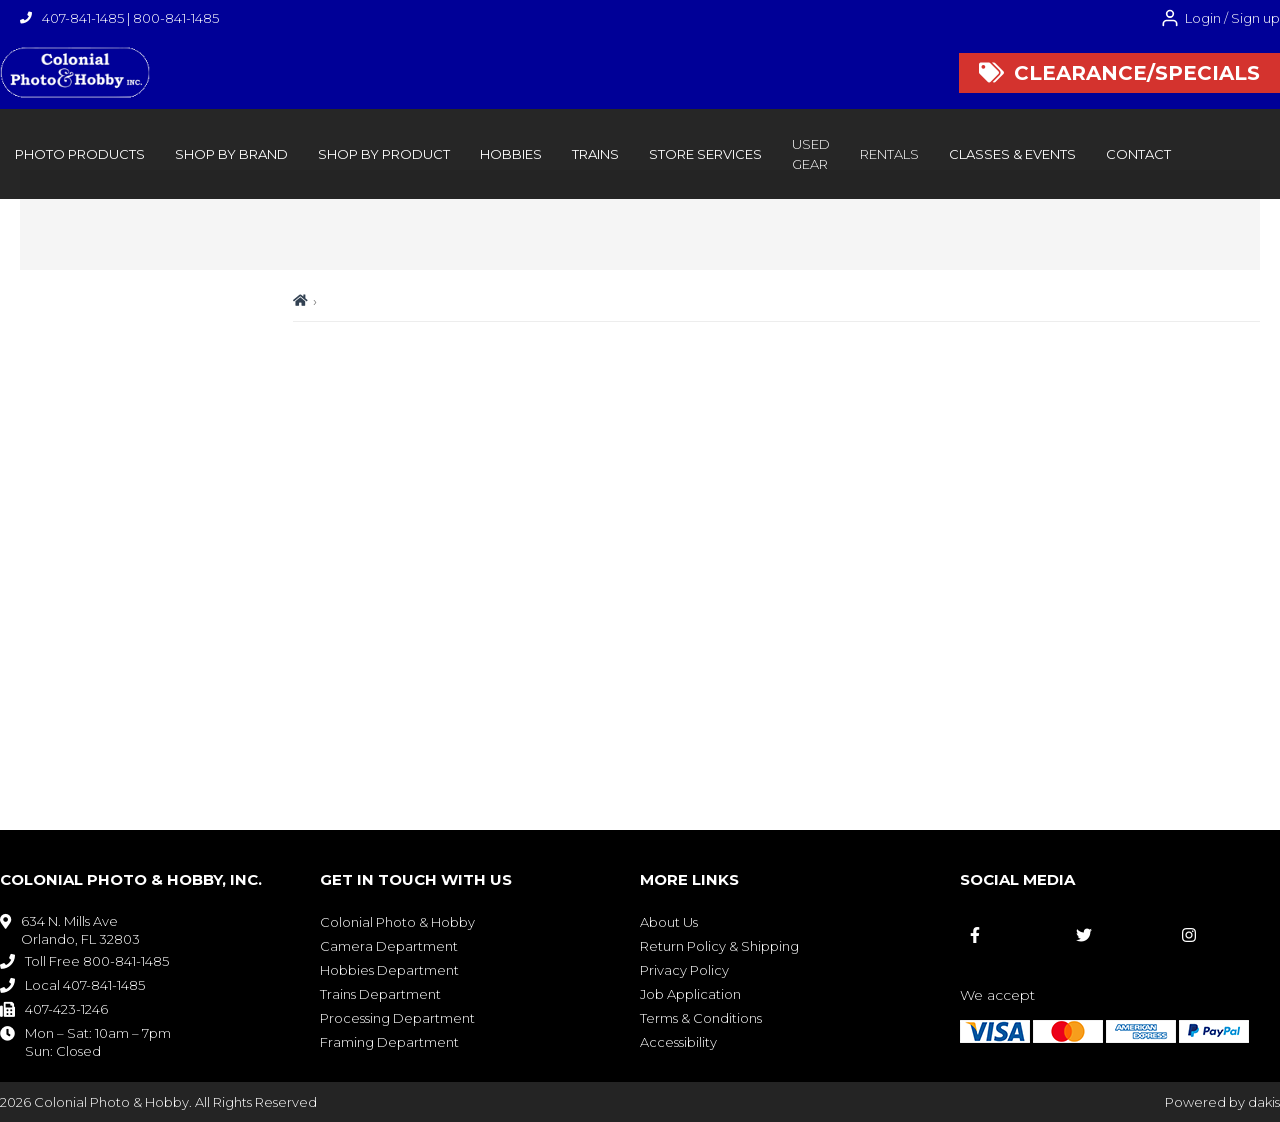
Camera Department (389, 946)
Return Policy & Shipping (719, 946)
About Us (669, 922)
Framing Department (389, 1042)
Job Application (690, 994)
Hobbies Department (389, 970)
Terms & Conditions (701, 1018)
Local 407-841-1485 (85, 985)
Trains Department (380, 994)
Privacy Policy (684, 970)
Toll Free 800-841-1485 (97, 961)
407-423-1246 (66, 1009)
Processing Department (397, 1018)
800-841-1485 (176, 18)
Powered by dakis (1222, 1102)
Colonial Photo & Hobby (397, 922)
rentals (889, 154)
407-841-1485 (83, 18)
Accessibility (678, 1042)
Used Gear (811, 154)
